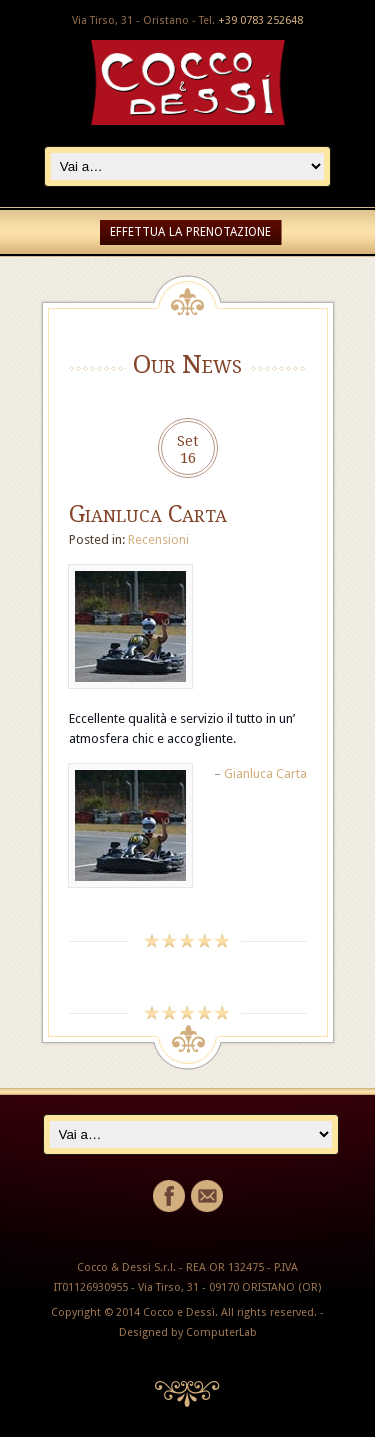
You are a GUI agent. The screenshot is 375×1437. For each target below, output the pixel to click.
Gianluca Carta (148, 514)
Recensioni (158, 539)
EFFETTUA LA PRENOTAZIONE (190, 232)
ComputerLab (221, 1332)
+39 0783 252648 (260, 20)
